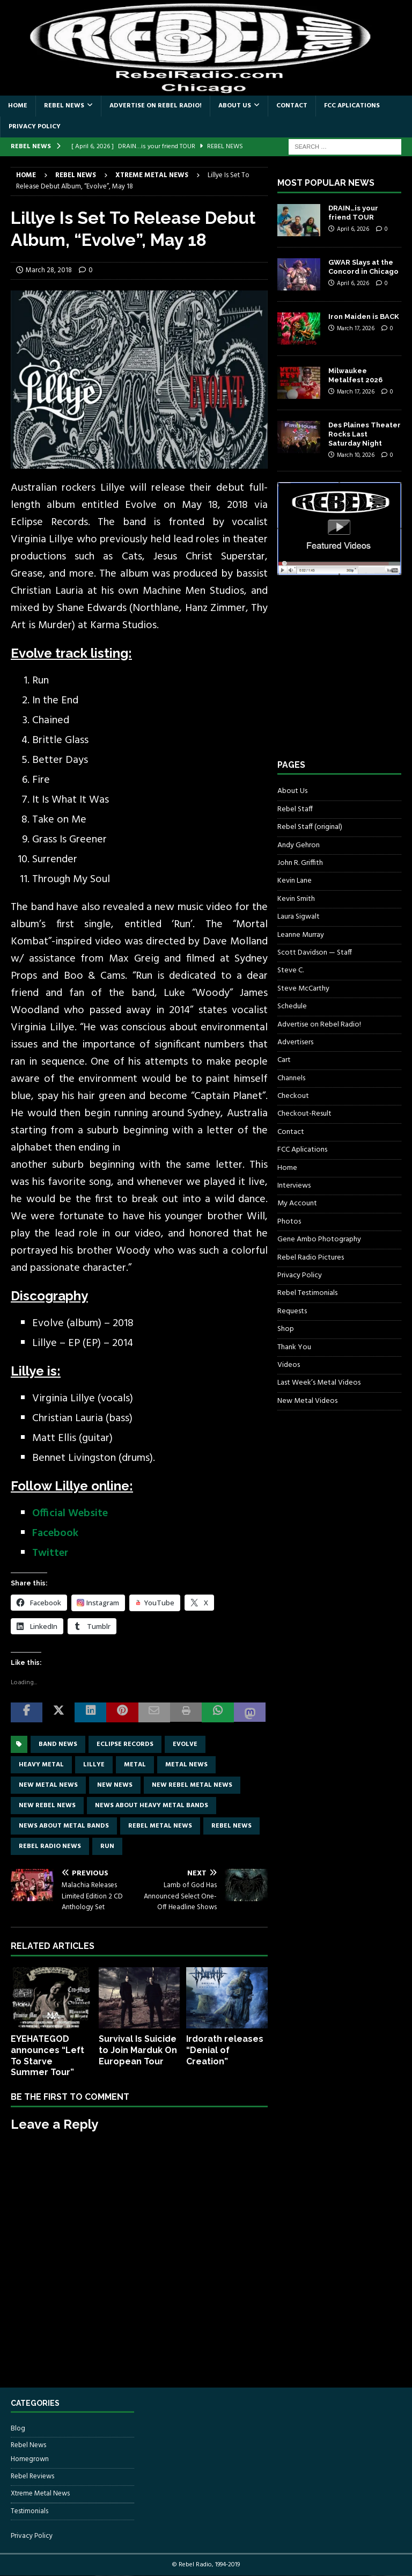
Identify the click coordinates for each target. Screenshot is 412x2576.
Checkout (293, 1096)
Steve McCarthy (303, 989)
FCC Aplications (352, 105)
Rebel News (64, 105)
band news (58, 1744)
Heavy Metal (41, 1764)
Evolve (185, 1744)
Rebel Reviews (32, 2476)
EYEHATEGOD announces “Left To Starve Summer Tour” (47, 2055)
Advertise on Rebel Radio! (155, 105)
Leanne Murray (300, 935)
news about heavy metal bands (151, 1805)
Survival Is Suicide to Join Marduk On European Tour (138, 2050)
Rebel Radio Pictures (310, 1257)
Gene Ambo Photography (319, 1239)
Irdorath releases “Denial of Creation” (224, 2050)
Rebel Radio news (50, 1846)
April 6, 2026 (353, 229)
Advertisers (295, 1042)
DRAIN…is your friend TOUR (353, 212)
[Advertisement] (344, 677)
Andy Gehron (298, 845)
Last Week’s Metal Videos (318, 1383)
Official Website (70, 1513)
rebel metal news (160, 1826)
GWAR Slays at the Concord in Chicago (363, 266)
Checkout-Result (304, 1114)
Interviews (294, 1186)
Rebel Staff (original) (309, 827)
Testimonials (29, 2511)
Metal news (186, 1764)
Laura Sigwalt (298, 917)
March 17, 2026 (355, 328)
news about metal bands (64, 1826)
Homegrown (30, 2459)
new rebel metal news (192, 1785)
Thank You (294, 1347)
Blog (18, 2429)
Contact (291, 105)
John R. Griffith (300, 863)
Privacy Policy (35, 126)
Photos (289, 1222)
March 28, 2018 (49, 270)
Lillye (94, 1764)
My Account (297, 1203)
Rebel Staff (295, 809)
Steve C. (290, 970)
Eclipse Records (125, 1744)
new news (115, 1785)
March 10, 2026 (355, 455)
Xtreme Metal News (40, 2493)
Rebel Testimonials (307, 1293)
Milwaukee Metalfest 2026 (355, 375)
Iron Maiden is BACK (363, 316)
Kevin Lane (294, 881)
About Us (234, 105)
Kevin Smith (296, 899)
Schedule (292, 1006)
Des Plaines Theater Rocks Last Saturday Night (364, 434)
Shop (285, 1329)
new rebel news (47, 1805)
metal (135, 1764)
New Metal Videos (307, 1401)
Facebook (55, 1533)
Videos (288, 1365)
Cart (284, 1060)
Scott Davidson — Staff (314, 953)
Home (17, 105)
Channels (291, 1078)
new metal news (48, 1785)
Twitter (50, 1553)
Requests (292, 1311)
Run (107, 1846)
